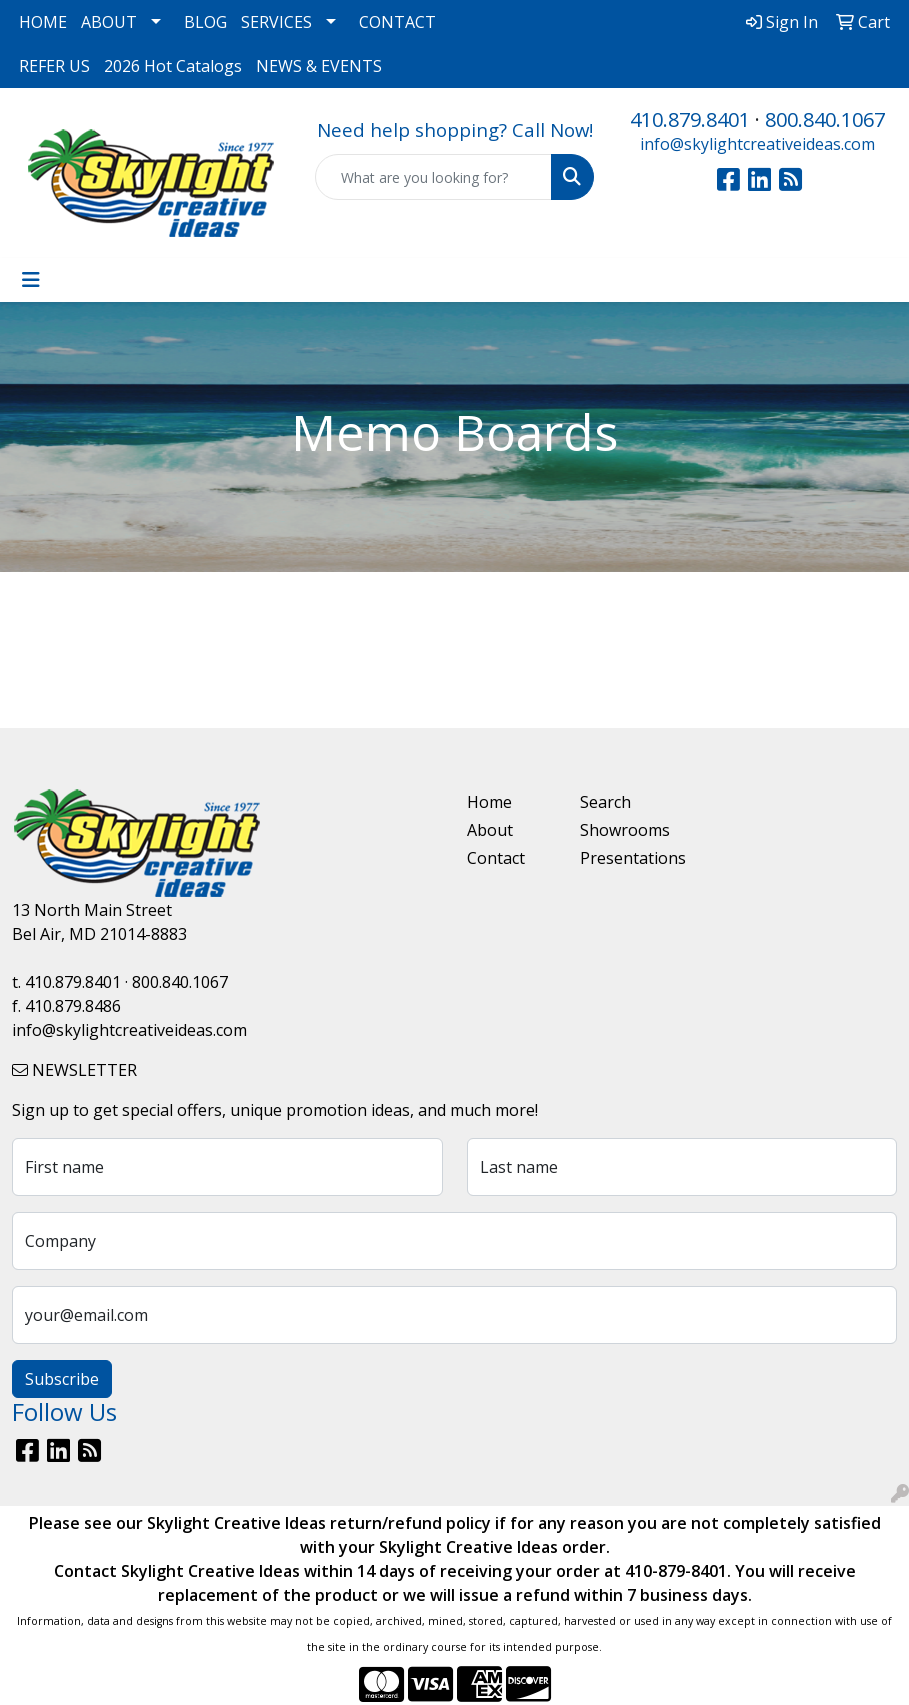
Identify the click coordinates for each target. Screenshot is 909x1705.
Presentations (625, 858)
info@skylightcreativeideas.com (757, 144)
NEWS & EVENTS (319, 66)
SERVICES (276, 22)
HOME (43, 22)
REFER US (54, 66)
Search (605, 802)
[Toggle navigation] (31, 280)
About (490, 830)
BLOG (205, 22)
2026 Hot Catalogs (173, 66)
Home (489, 802)
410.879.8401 (690, 119)
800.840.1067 (825, 119)
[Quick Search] (433, 177)
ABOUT (109, 22)
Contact (496, 858)
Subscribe (62, 1379)
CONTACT (397, 22)
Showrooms (625, 830)
